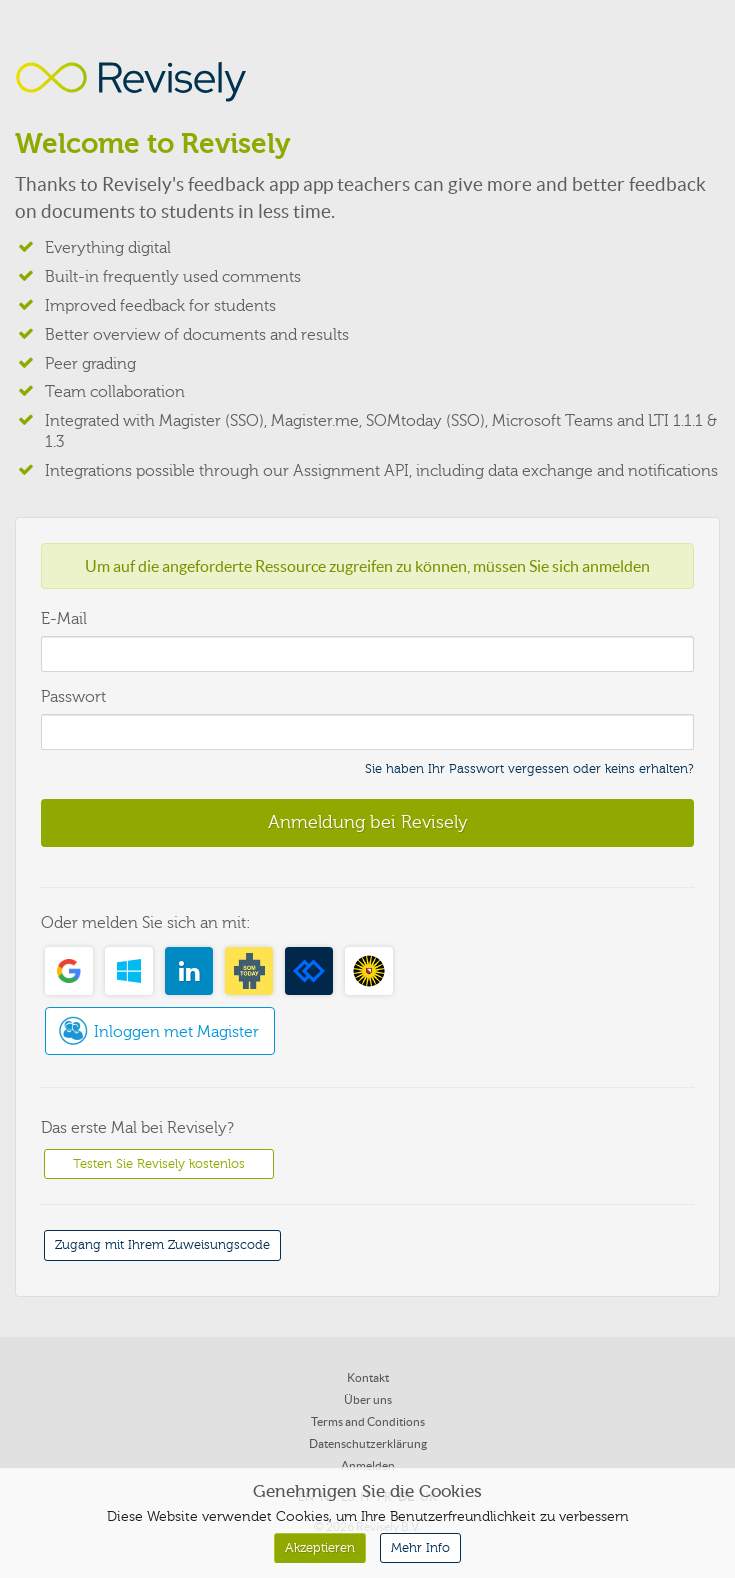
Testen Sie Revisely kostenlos (159, 1164)
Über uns (368, 1399)
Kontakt (368, 1377)
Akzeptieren (320, 1548)
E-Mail (64, 619)
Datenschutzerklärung (368, 1443)
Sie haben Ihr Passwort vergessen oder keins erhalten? (529, 769)
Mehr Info (420, 1548)
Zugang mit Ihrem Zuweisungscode (162, 1245)
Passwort (73, 697)
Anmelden (368, 1465)
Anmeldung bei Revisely (368, 822)
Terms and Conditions (368, 1421)
